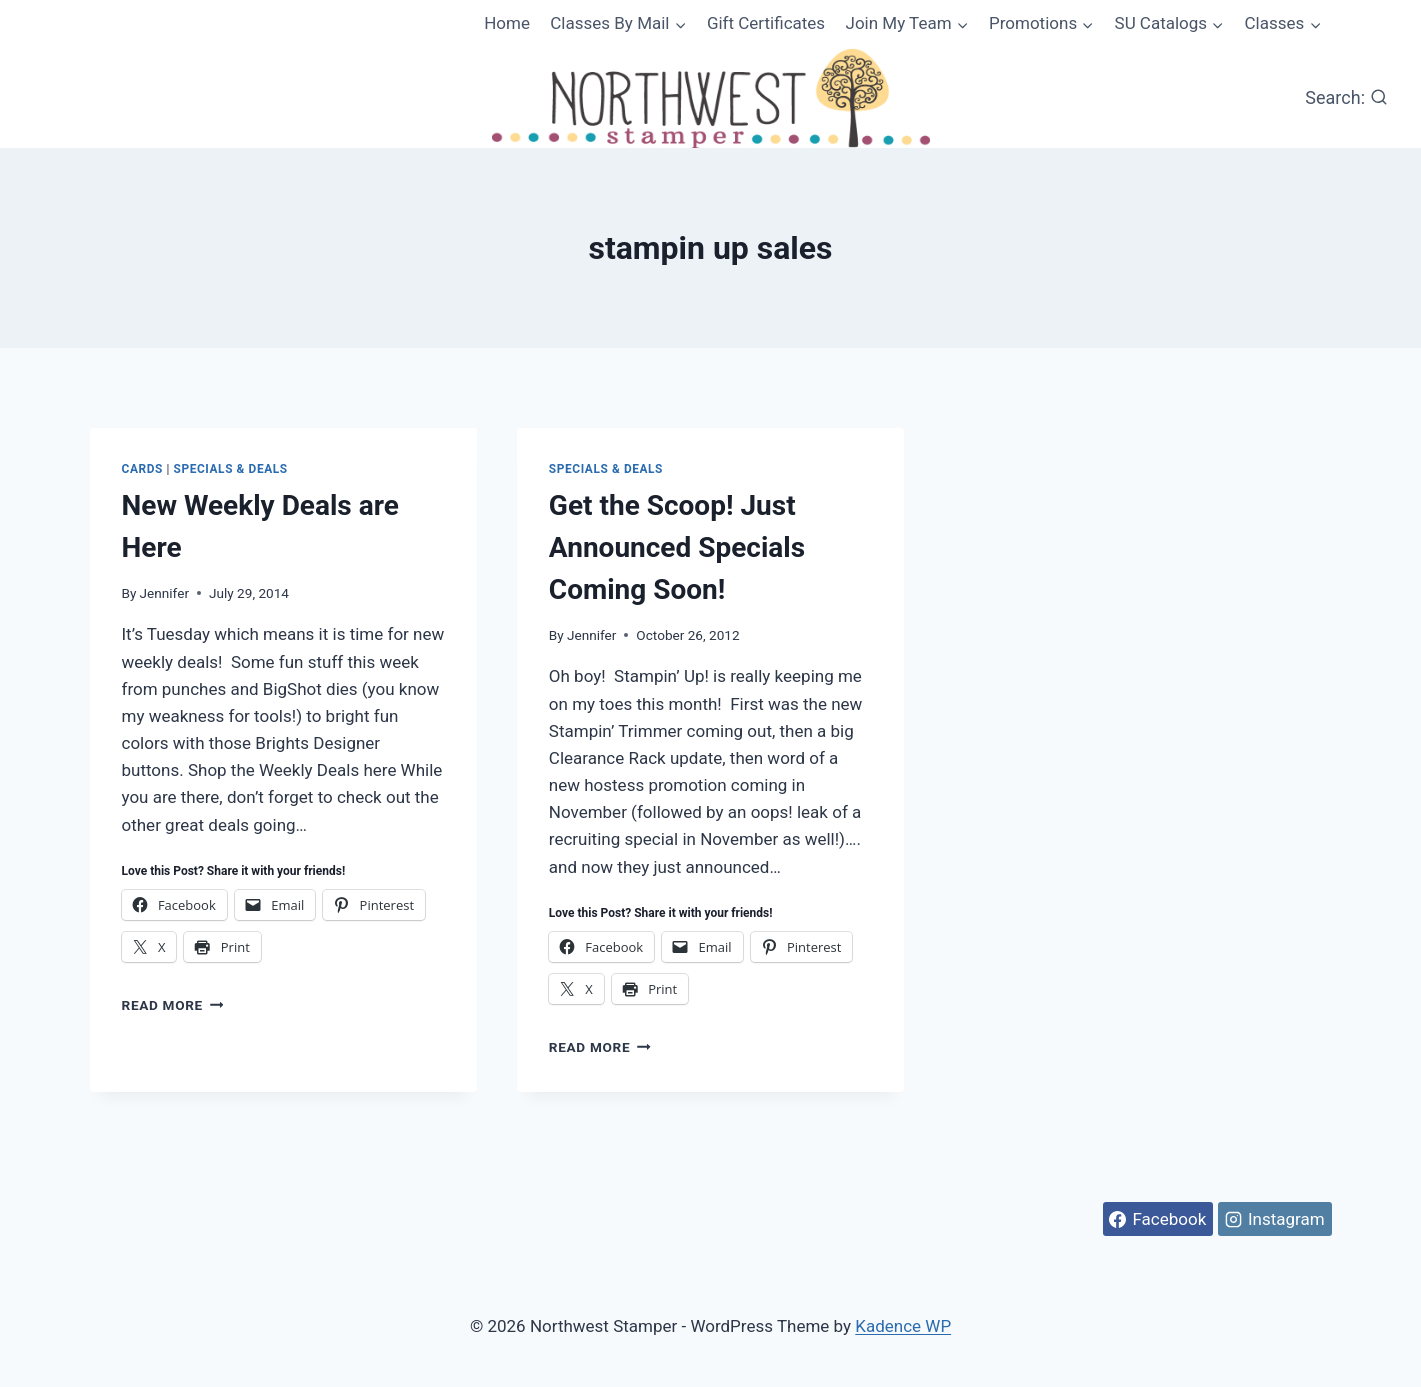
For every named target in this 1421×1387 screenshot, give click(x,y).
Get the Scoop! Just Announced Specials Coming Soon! (677, 547)
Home (507, 23)
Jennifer (164, 593)
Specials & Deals (231, 469)
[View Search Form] (1346, 98)
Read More (173, 1005)
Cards (142, 469)
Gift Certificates (766, 23)
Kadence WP (903, 1326)
